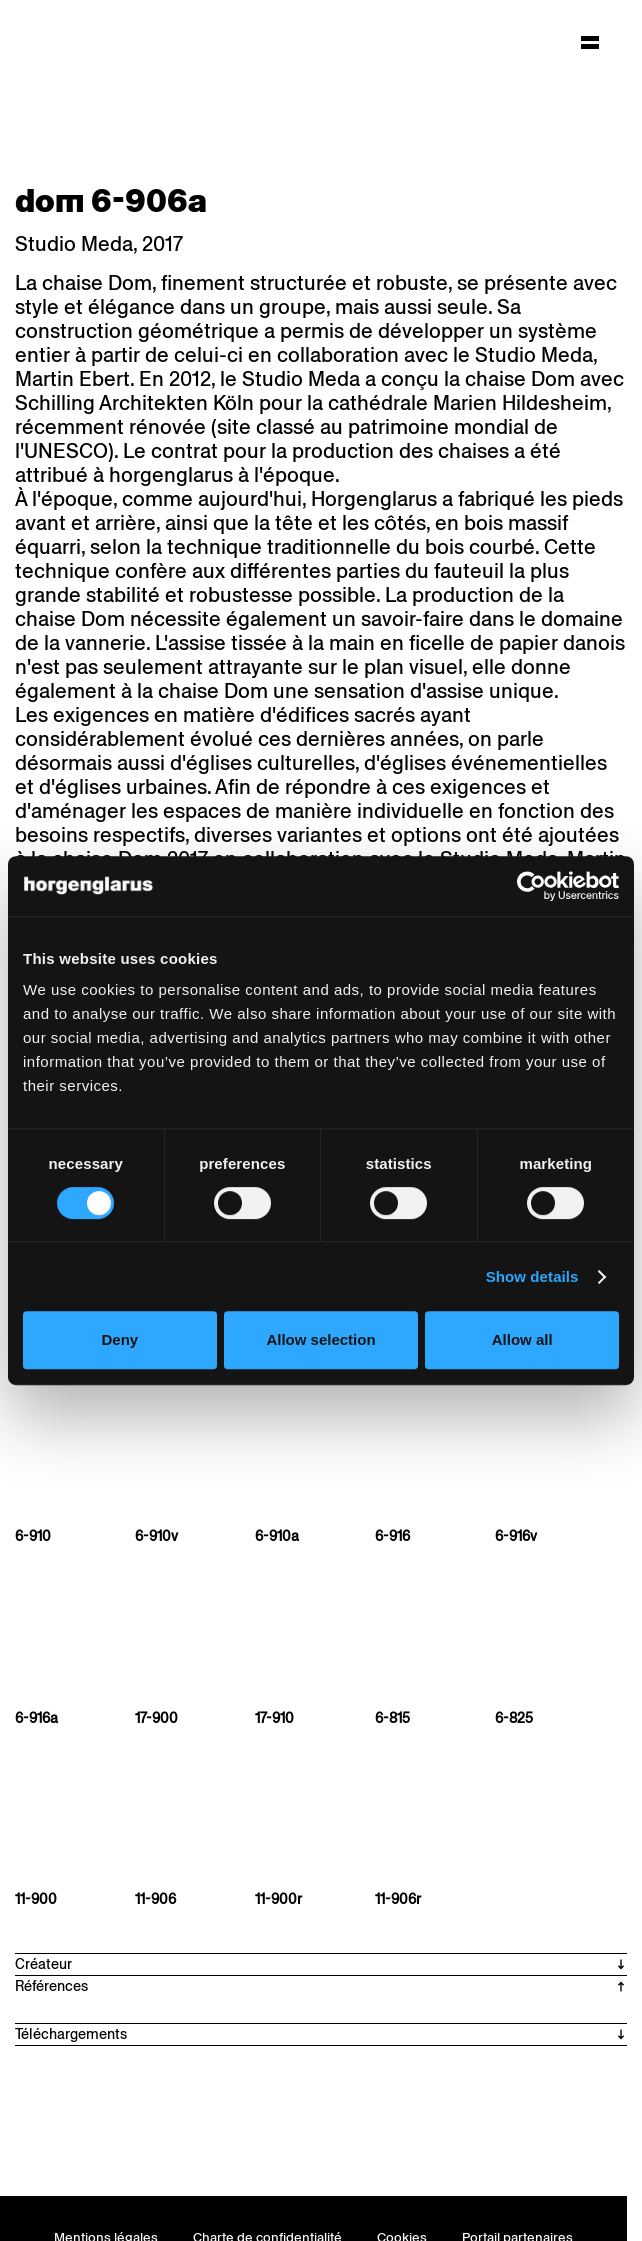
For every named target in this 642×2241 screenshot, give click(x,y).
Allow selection (320, 1339)
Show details (532, 1276)
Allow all (522, 1339)
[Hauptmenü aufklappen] (590, 42)
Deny (119, 1339)
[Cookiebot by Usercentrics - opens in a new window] (531, 886)
